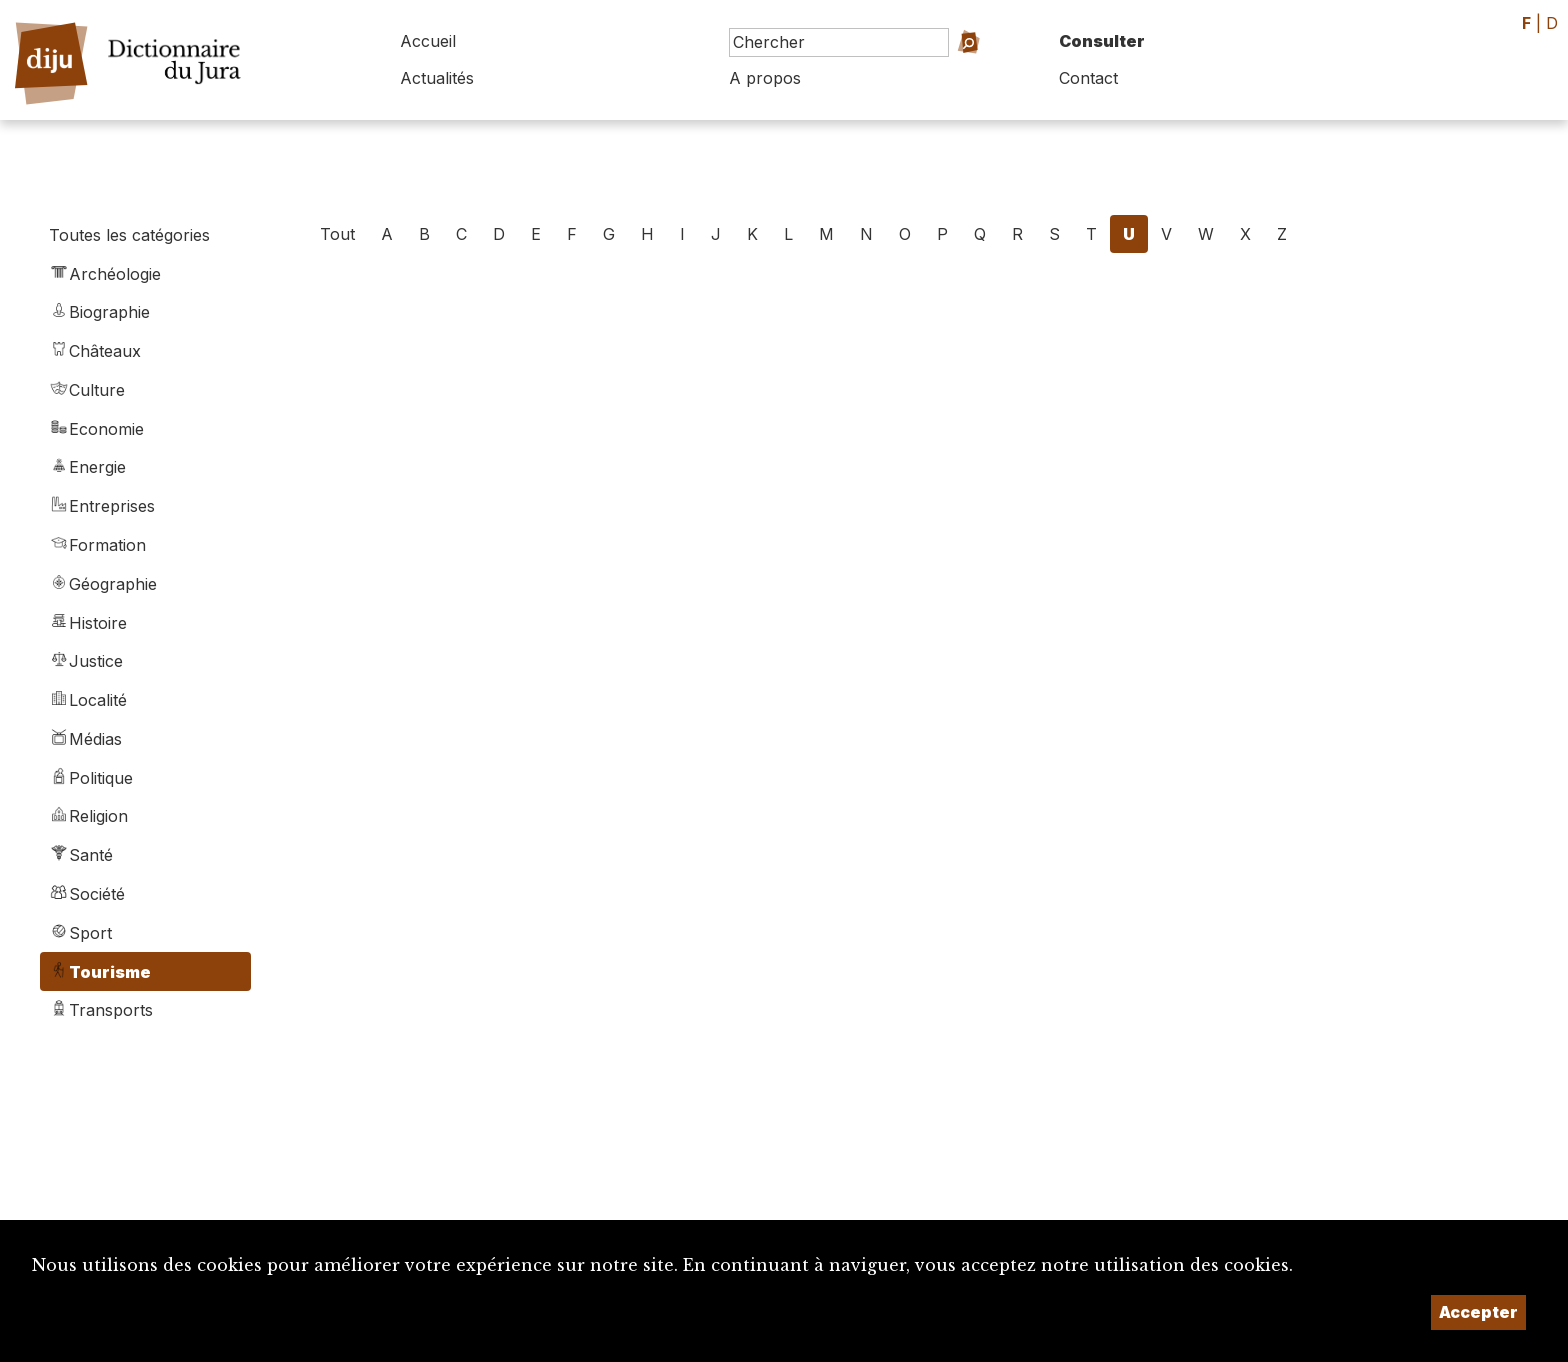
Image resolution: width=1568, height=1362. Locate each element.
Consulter (1102, 41)
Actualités (437, 78)
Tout (337, 234)
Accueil (428, 41)
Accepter (1478, 1312)
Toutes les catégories (129, 235)
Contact (1088, 78)
